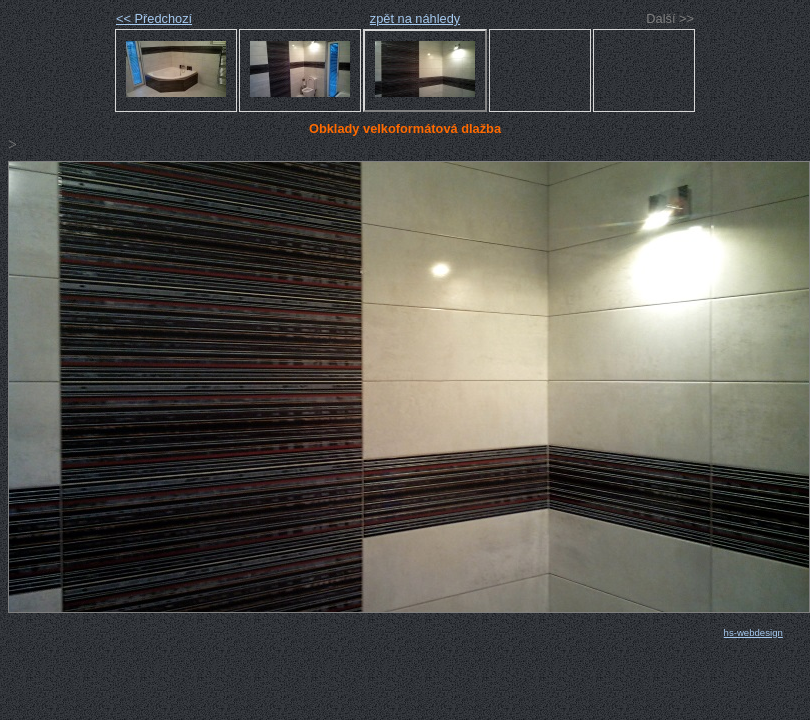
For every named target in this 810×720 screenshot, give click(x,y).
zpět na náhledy (415, 18)
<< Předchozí (154, 18)
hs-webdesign (753, 632)
